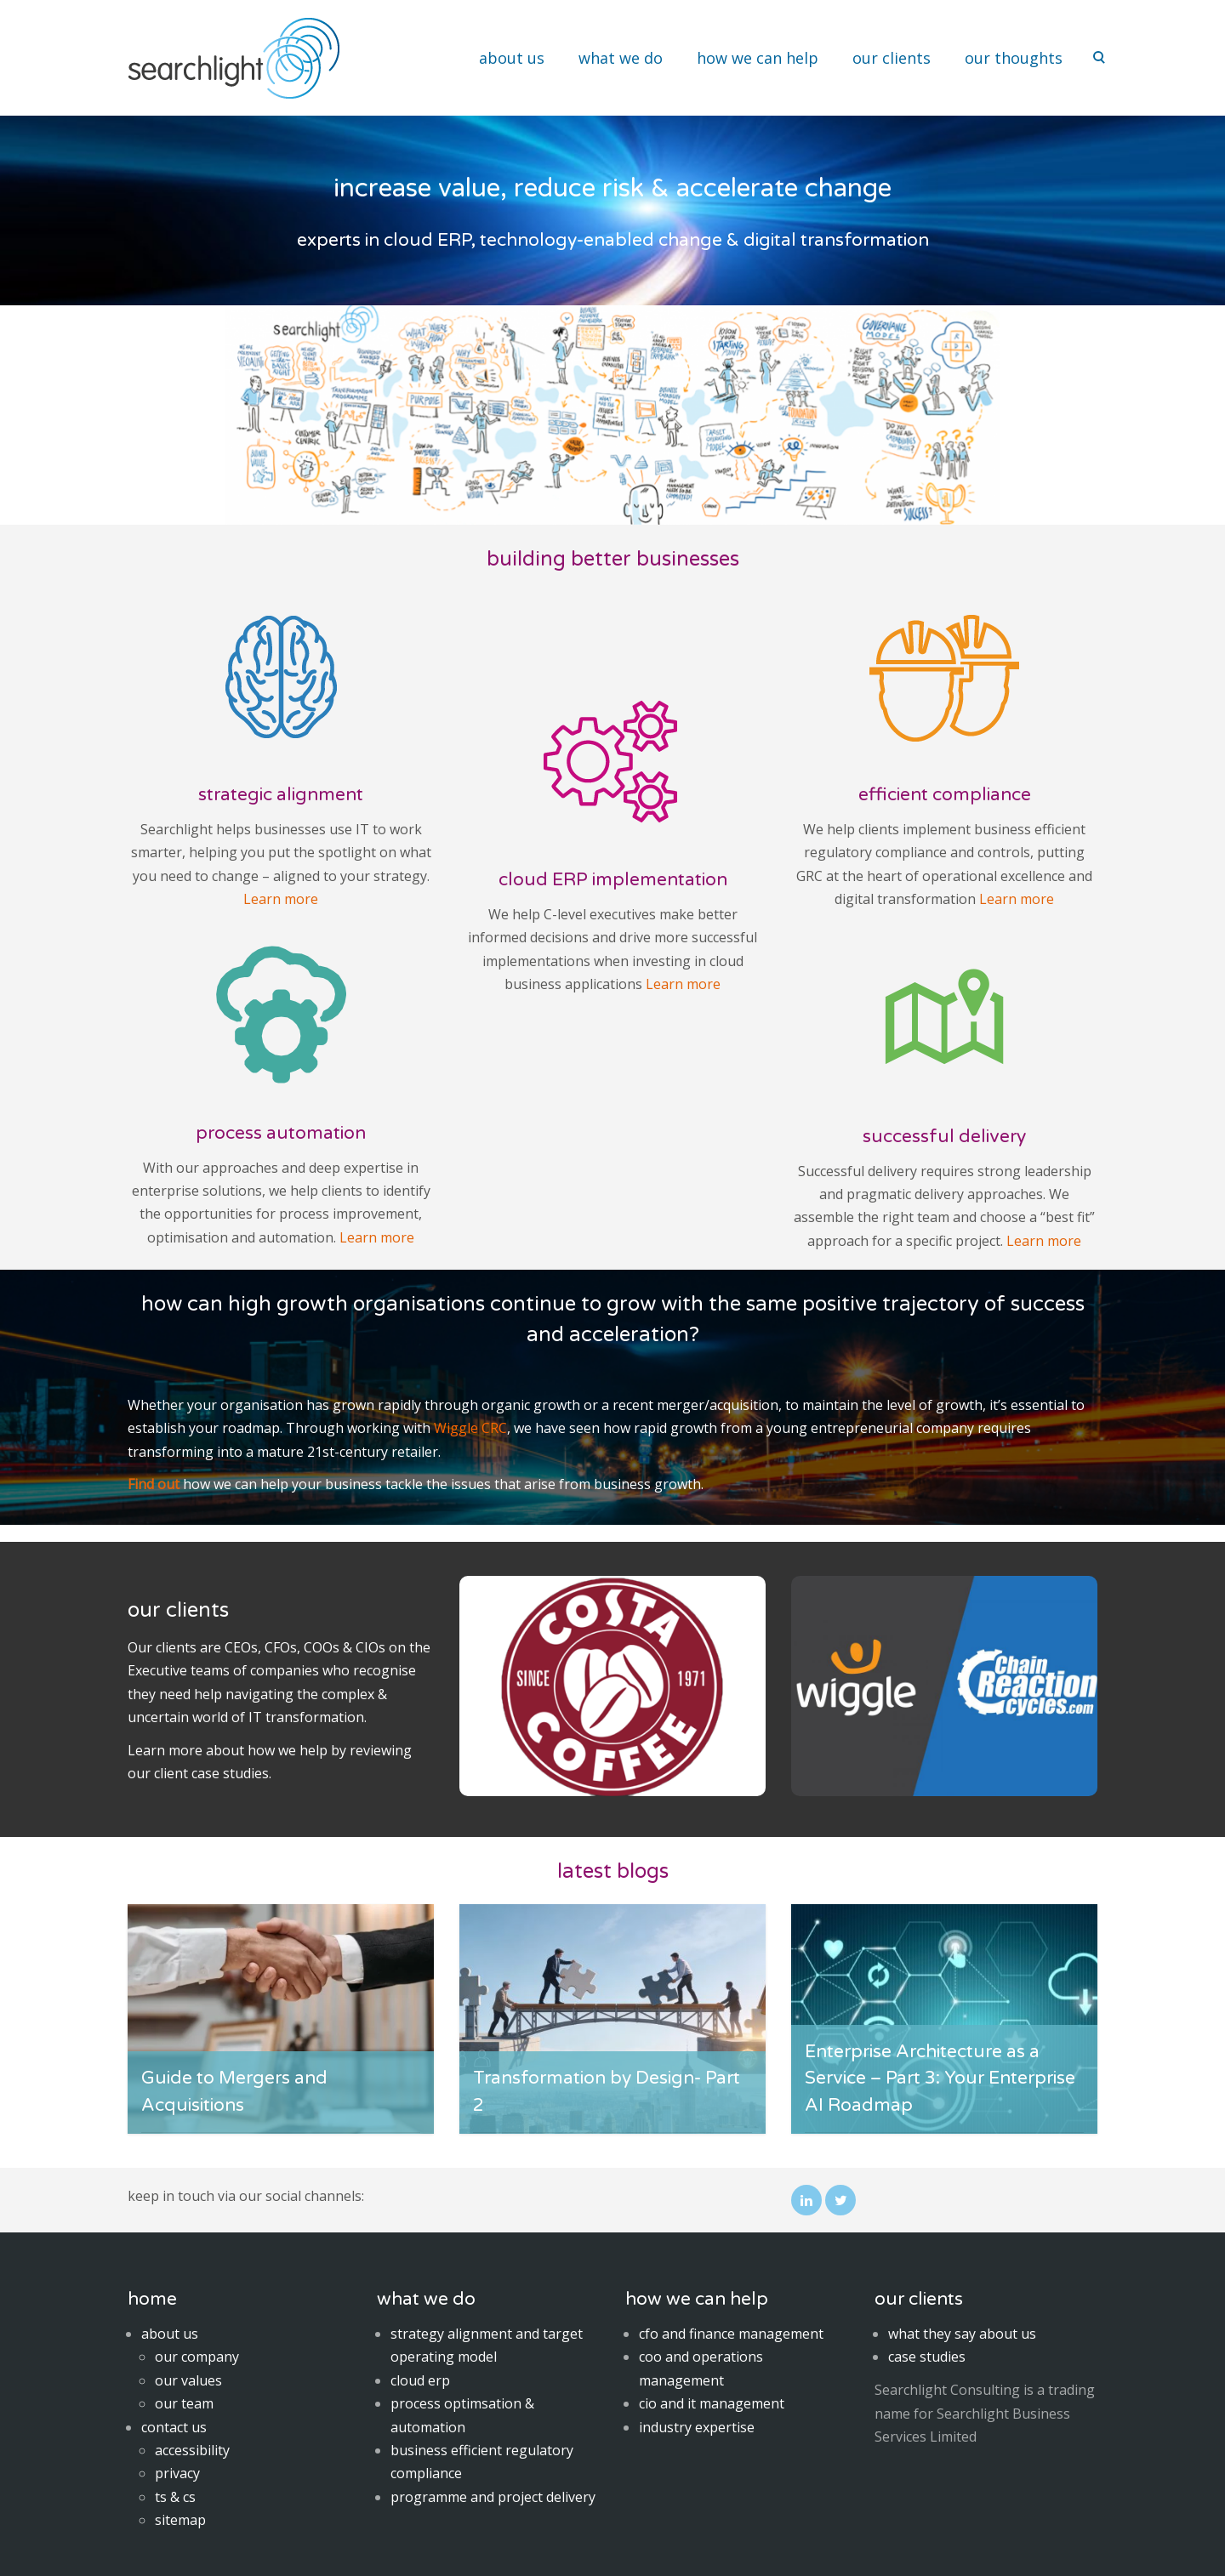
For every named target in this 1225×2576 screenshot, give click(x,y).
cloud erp (420, 2380)
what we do (620, 58)
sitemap (180, 2520)
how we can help (757, 58)
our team (184, 2403)
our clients (891, 58)
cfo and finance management (731, 2333)
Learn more (280, 899)
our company (197, 2356)
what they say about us (962, 2333)
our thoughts (1014, 58)
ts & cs (175, 2497)
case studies (230, 1773)
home (152, 2299)
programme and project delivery (492, 2497)
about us (511, 58)
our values (188, 2380)
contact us (174, 2427)
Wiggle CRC (470, 1428)
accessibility (192, 2450)
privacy (177, 2473)
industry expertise (697, 2427)
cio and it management (711, 2403)
